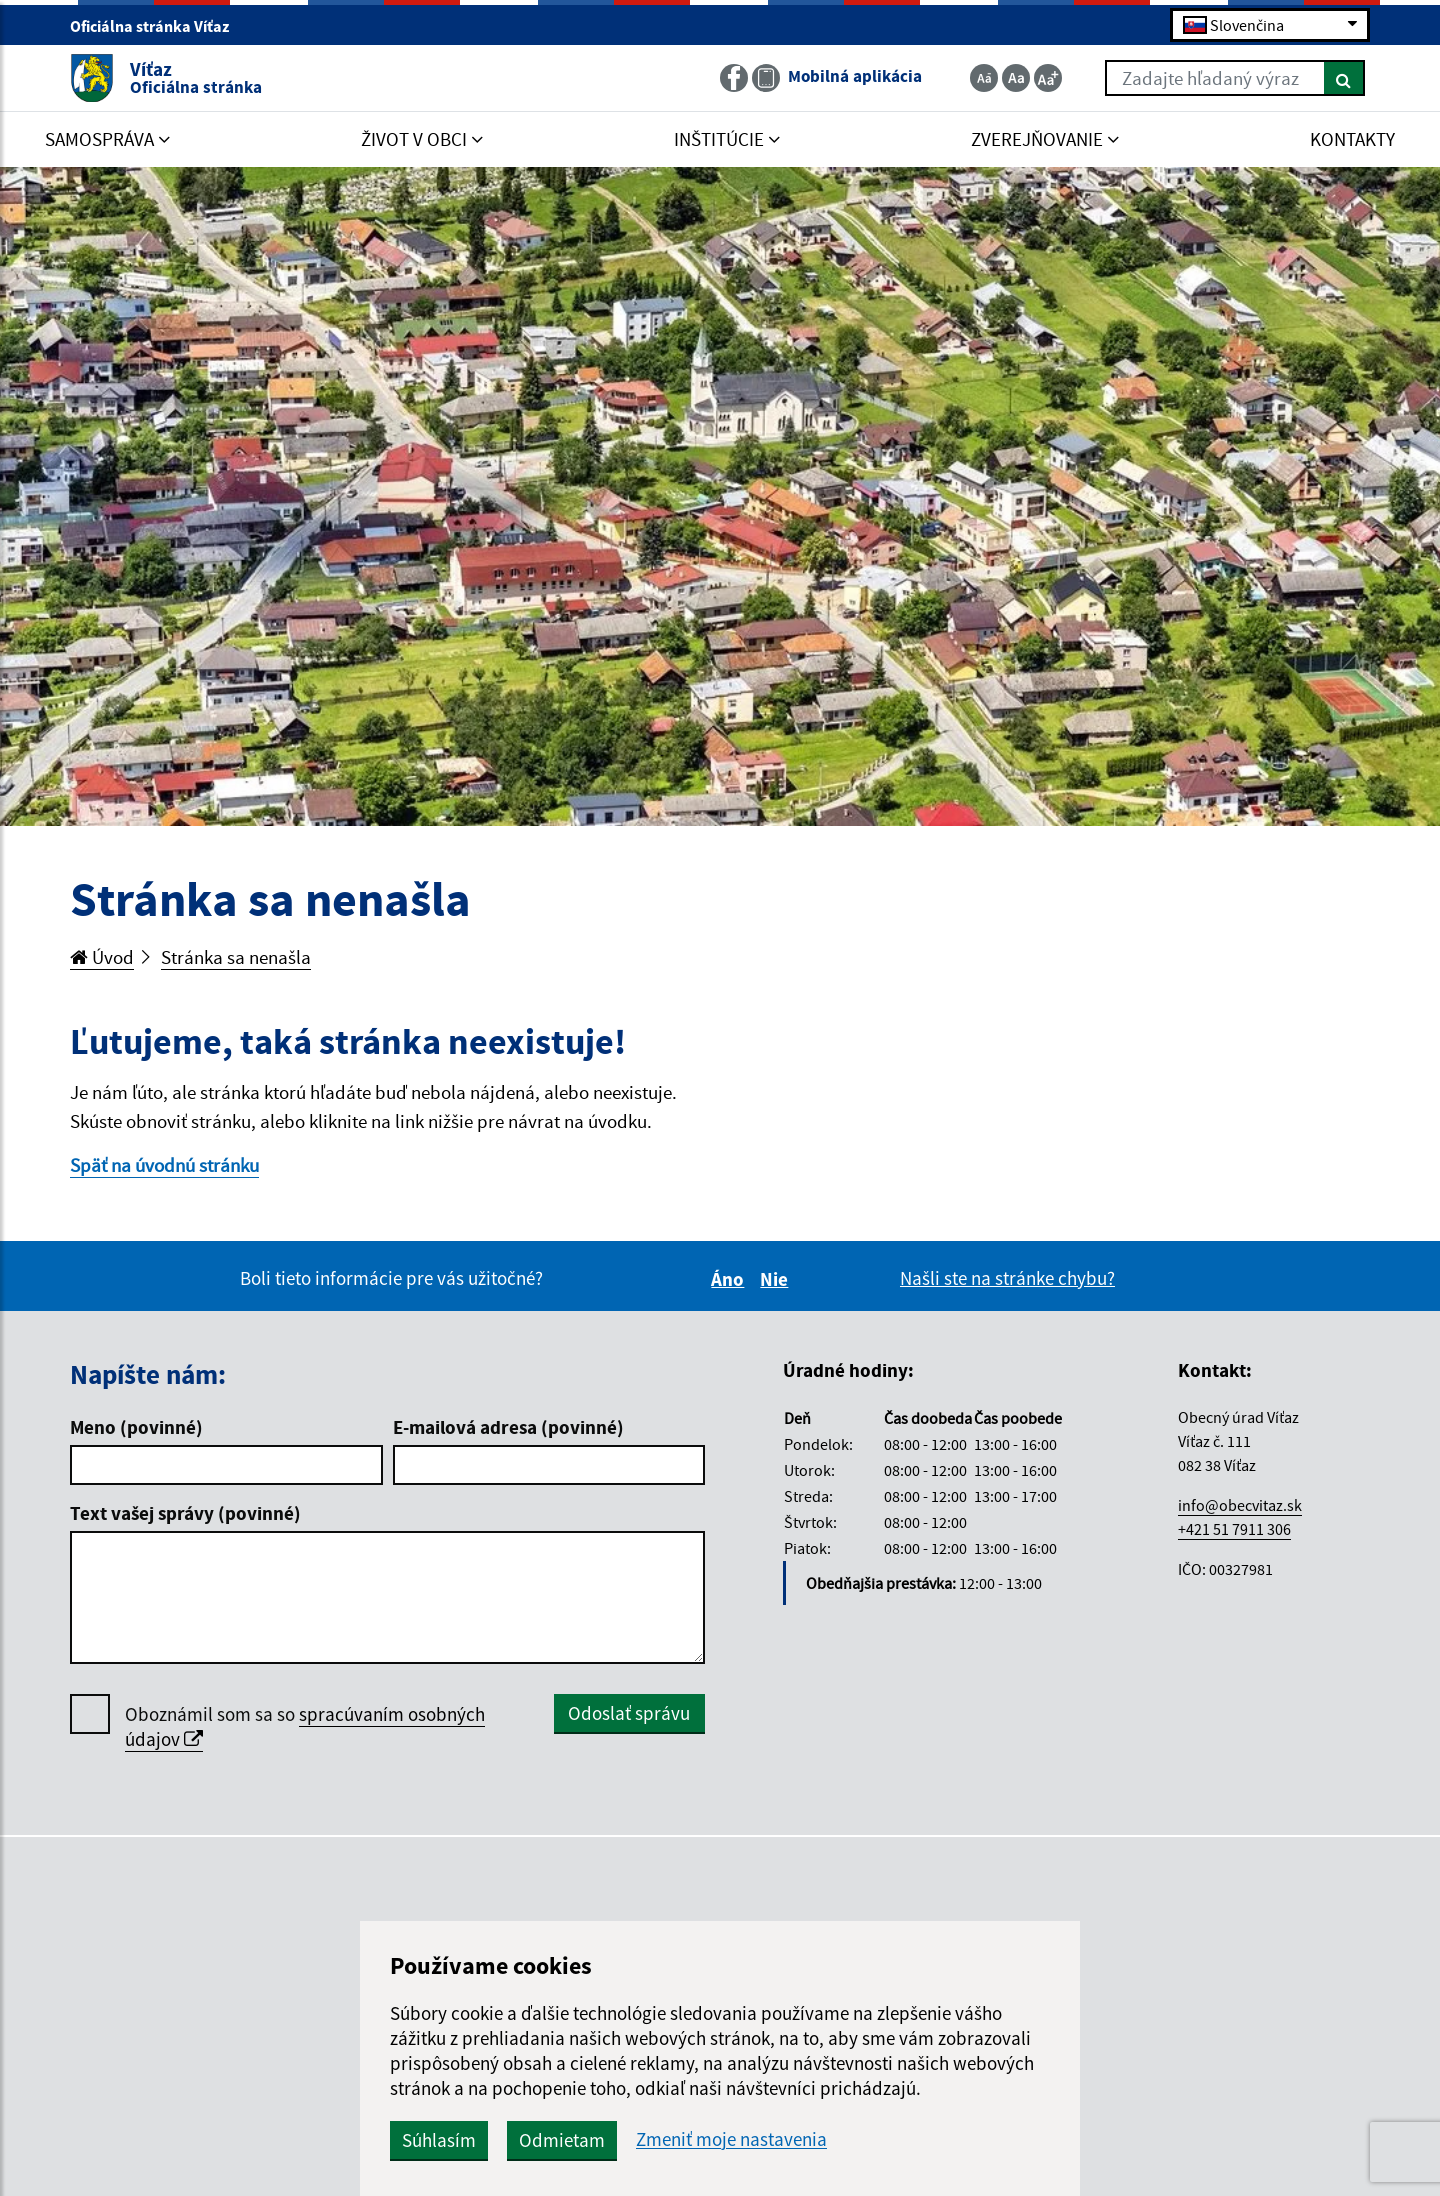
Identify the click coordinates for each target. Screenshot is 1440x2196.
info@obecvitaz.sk (1240, 1505)
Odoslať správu (629, 1713)
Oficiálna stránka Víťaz (158, 26)
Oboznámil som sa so (305, 1727)
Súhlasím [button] (439, 2140)
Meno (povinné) (136, 1427)
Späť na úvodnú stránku (164, 1165)
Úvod (102, 957)
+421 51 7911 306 (1234, 1529)
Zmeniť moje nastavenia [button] (731, 2139)
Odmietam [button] (562, 2140)
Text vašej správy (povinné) (185, 1513)
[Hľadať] (1344, 78)
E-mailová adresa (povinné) (508, 1427)
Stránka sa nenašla (236, 957)
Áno (730, 1279)
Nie (777, 1279)
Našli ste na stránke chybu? (1007, 1278)
